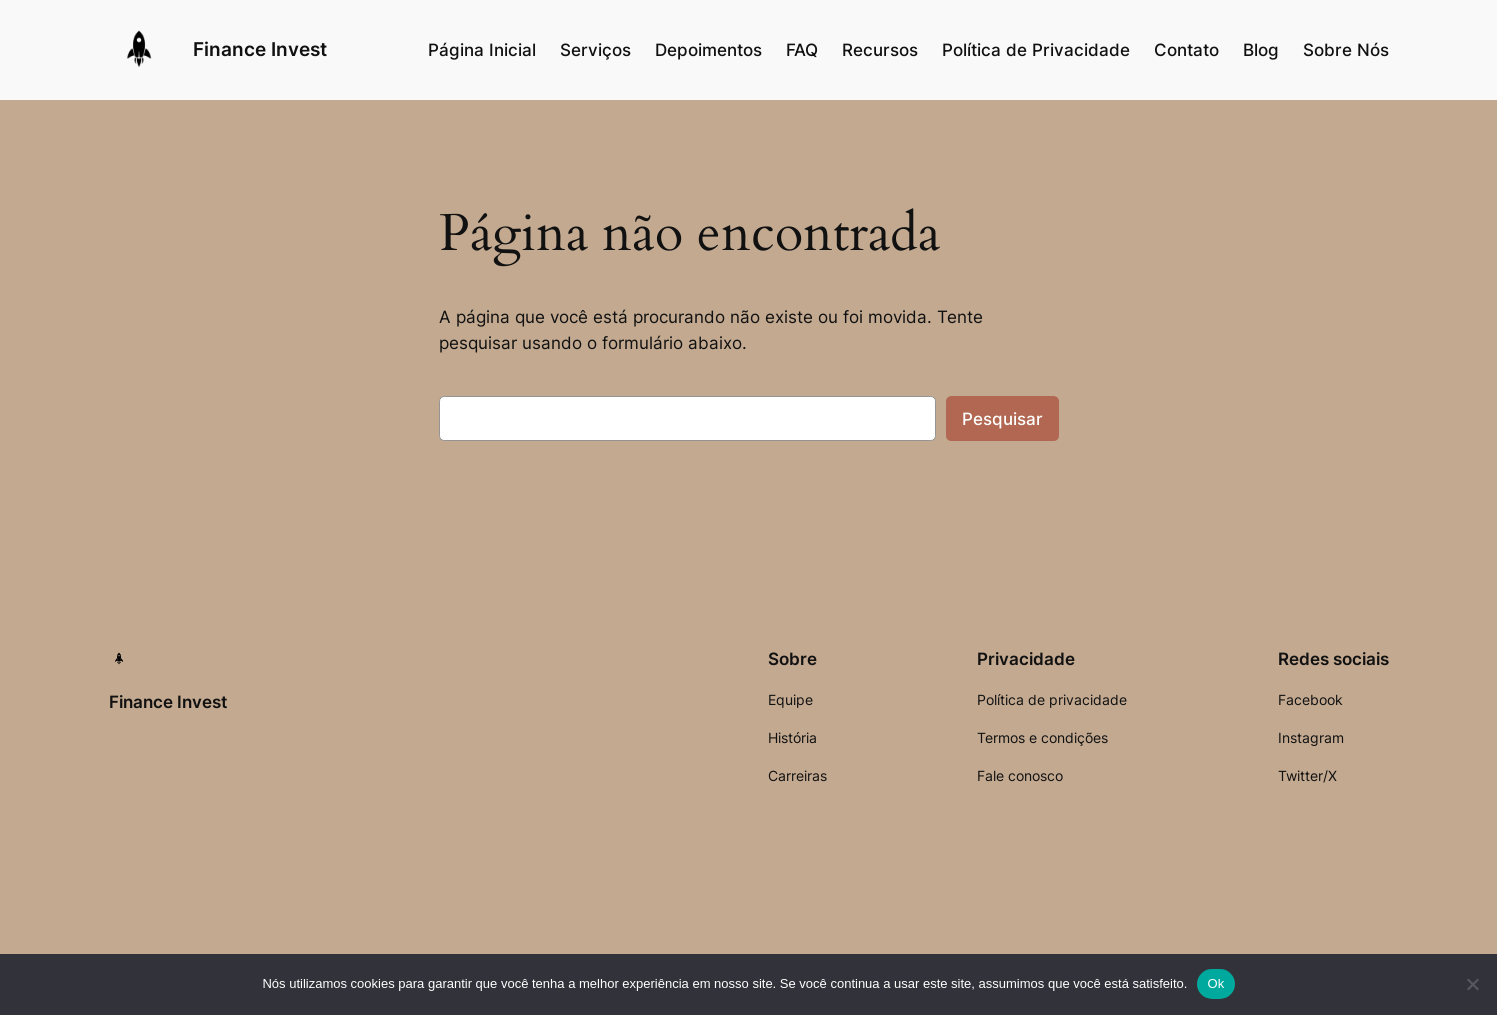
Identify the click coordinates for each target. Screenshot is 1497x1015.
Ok (1215, 983)
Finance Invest (260, 49)
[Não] (1472, 984)
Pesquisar (1002, 419)
